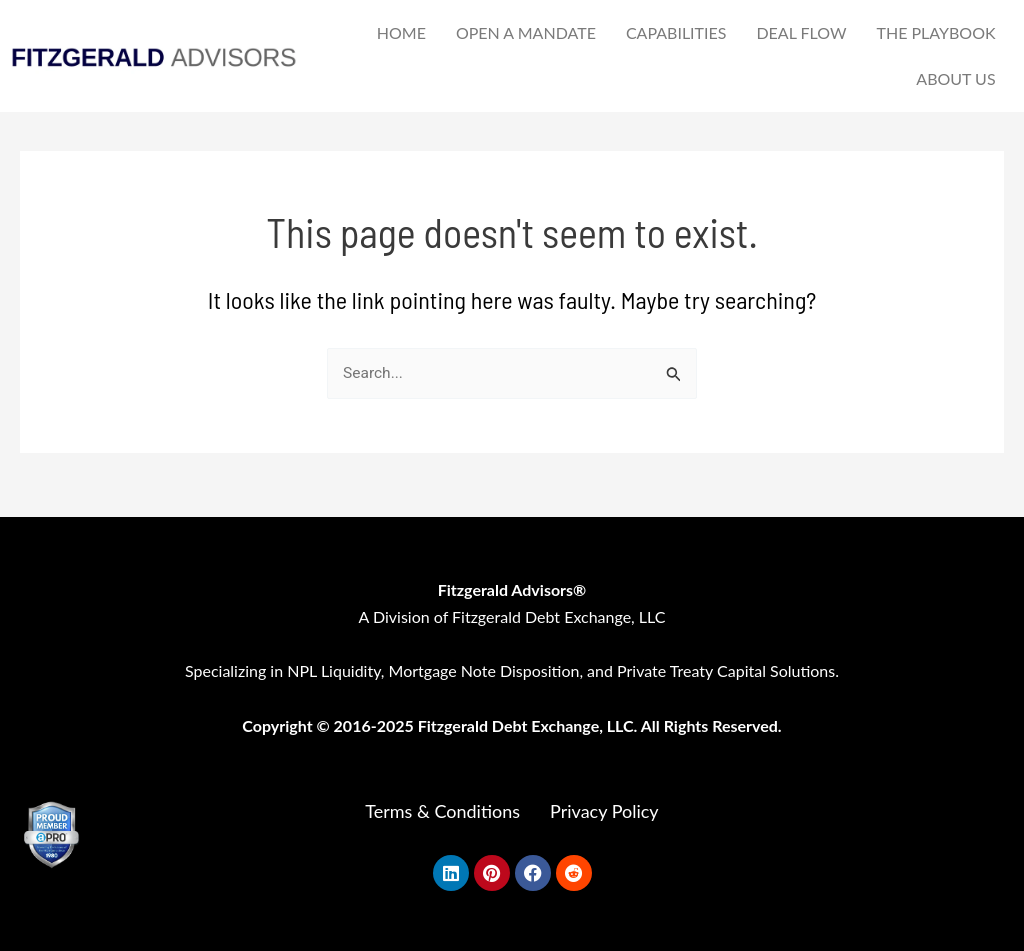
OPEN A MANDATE (526, 32)
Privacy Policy (604, 811)
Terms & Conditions (442, 811)
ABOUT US (955, 78)
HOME (401, 32)
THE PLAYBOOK (935, 32)
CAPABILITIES (676, 32)
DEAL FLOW (801, 32)
